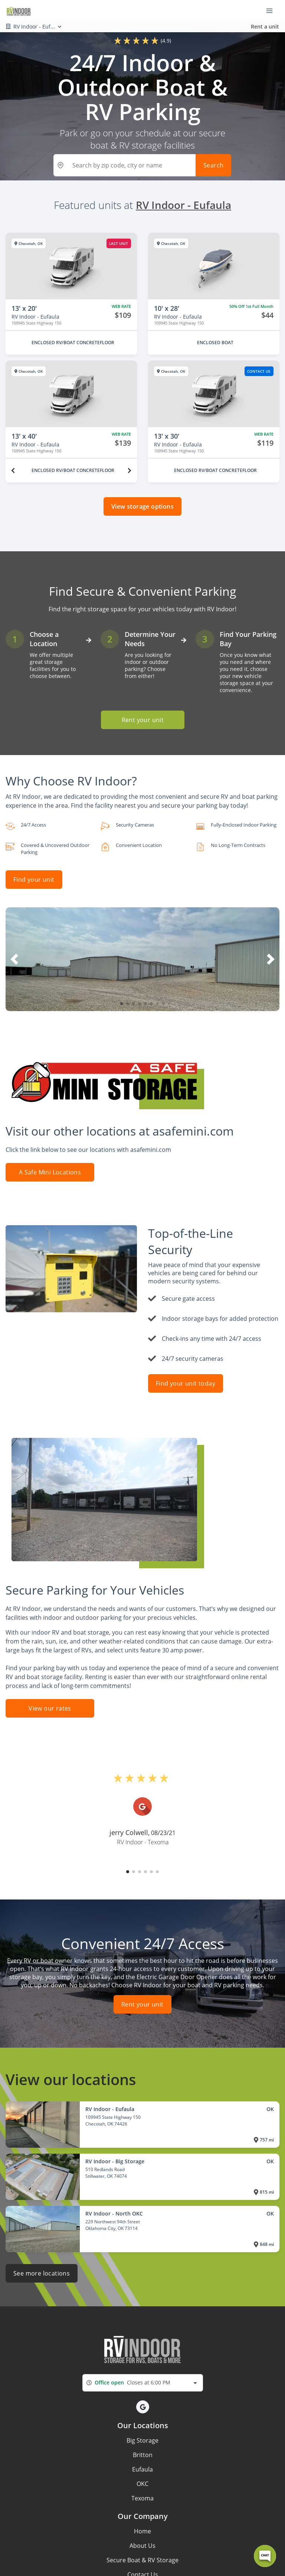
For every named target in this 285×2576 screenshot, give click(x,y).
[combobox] (142, 2382)
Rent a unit (265, 26)
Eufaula (142, 2469)
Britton (143, 2455)
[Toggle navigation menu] (272, 10)
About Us (142, 2546)
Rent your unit (142, 720)
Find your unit (34, 879)
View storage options (142, 506)
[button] (121, 1003)
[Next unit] (129, 470)
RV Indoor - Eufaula (183, 205)
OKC (142, 2484)
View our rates (50, 1708)
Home (142, 2531)
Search (213, 165)
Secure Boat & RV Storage (142, 2560)
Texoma (142, 2498)
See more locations (41, 2273)
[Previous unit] (13, 470)
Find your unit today (185, 1383)
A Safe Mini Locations (50, 1172)
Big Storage (142, 2440)
